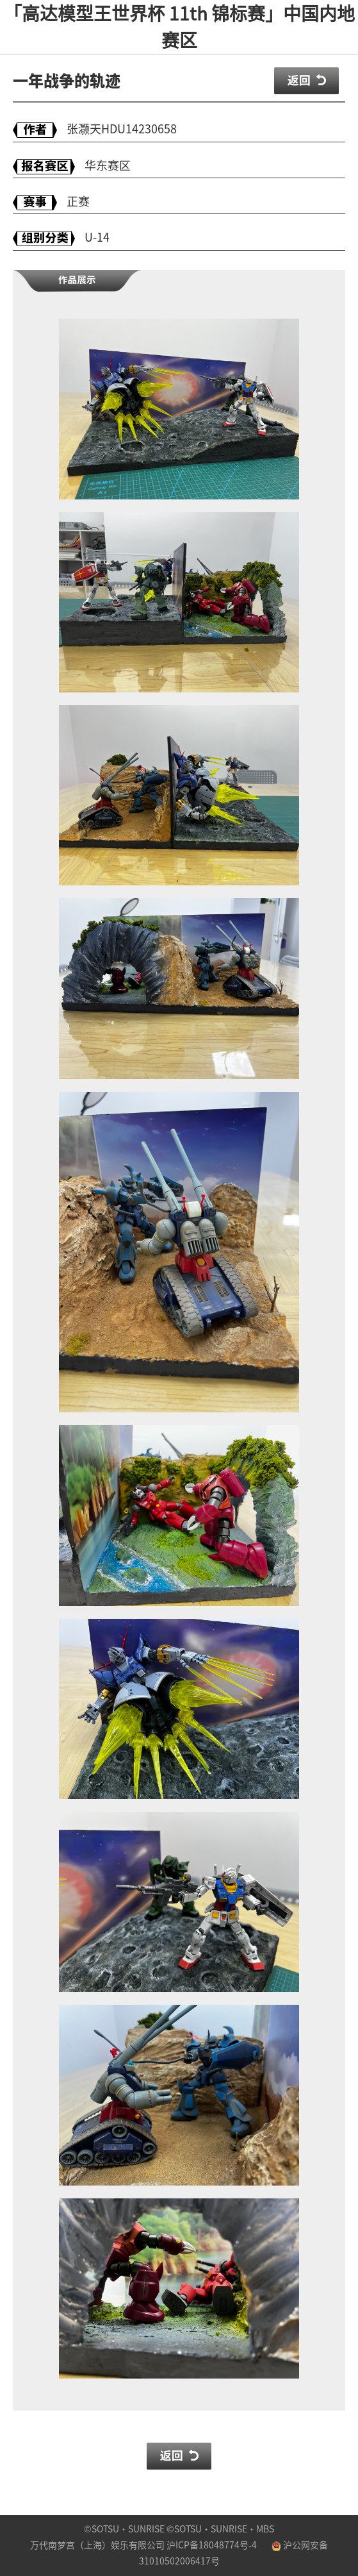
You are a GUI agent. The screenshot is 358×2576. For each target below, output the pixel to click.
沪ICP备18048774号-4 (212, 2545)
